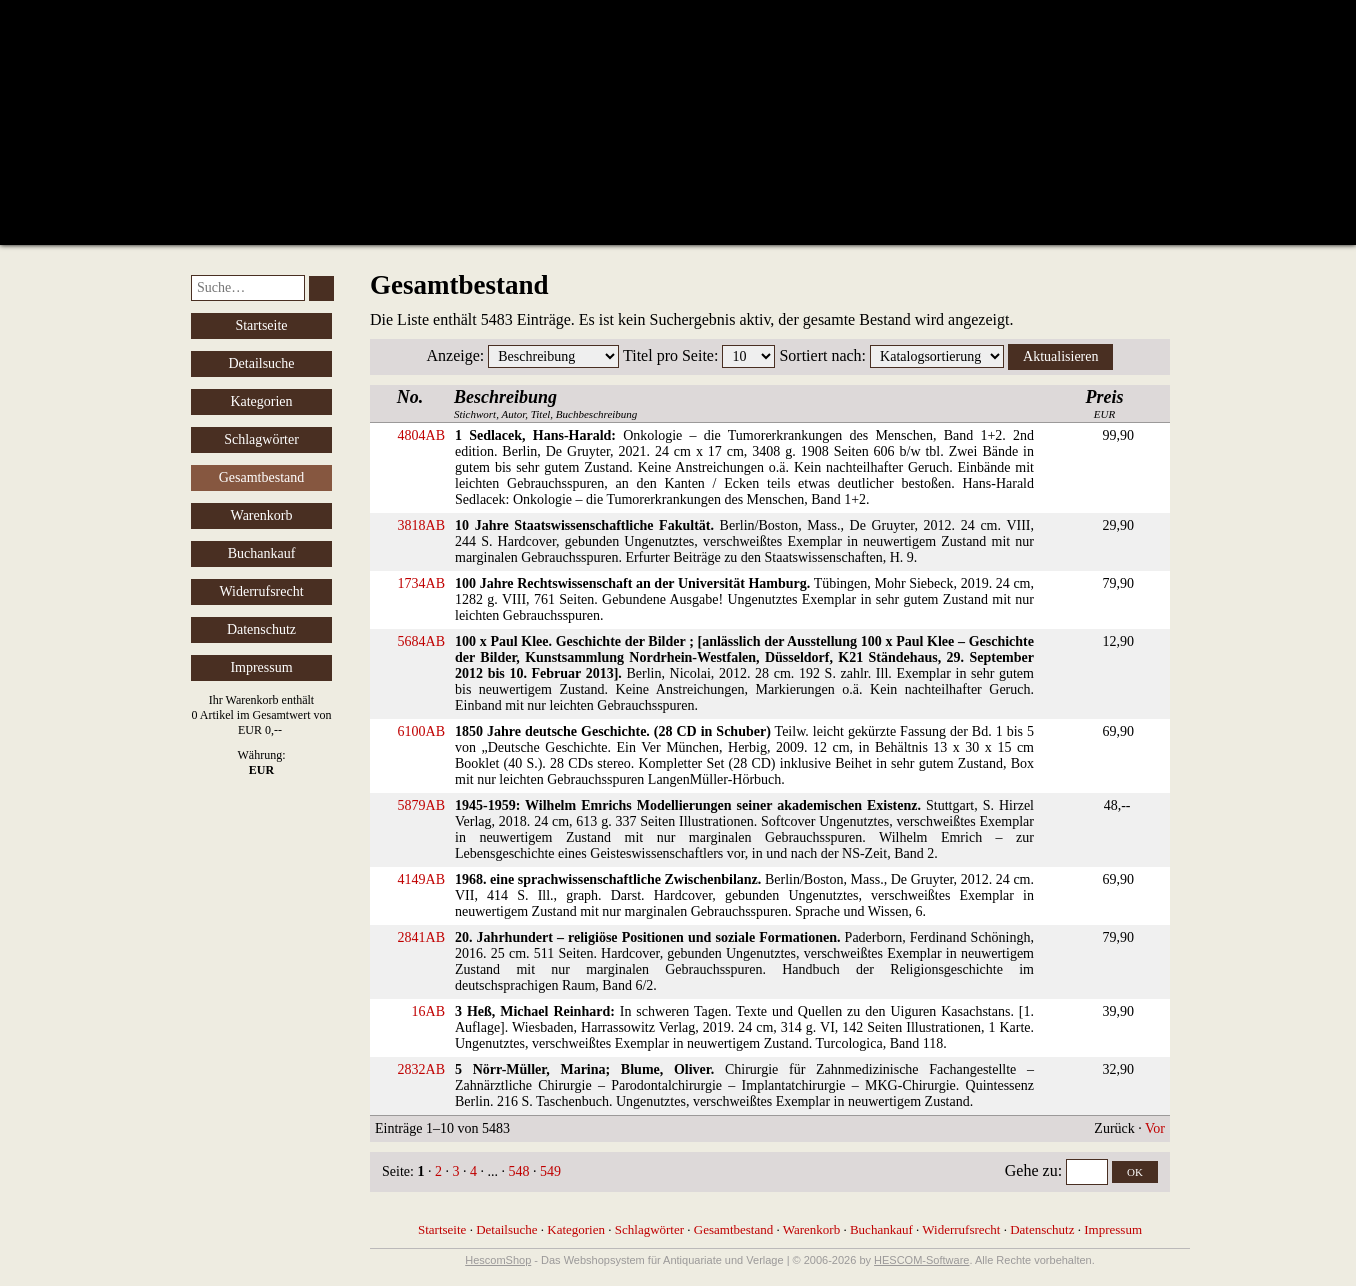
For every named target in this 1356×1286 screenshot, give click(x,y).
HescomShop (498, 1260)
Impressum (261, 667)
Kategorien (261, 401)
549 (550, 1171)
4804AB (421, 435)
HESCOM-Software (921, 1260)
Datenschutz (261, 629)
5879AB (421, 805)
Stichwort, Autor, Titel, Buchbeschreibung (545, 403)
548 (518, 1171)
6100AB (421, 731)
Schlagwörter (261, 439)
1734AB (421, 583)
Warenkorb (262, 515)
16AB (428, 1011)
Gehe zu (1031, 1170)
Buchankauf (262, 553)
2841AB (421, 937)
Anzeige (453, 355)
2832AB (421, 1069)
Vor (1155, 1128)
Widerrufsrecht (261, 591)
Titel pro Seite (668, 355)
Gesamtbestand (733, 1229)
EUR (1105, 403)
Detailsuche (261, 363)
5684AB (421, 641)
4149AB (421, 879)
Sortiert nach (820, 355)
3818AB (421, 525)
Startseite (261, 325)
